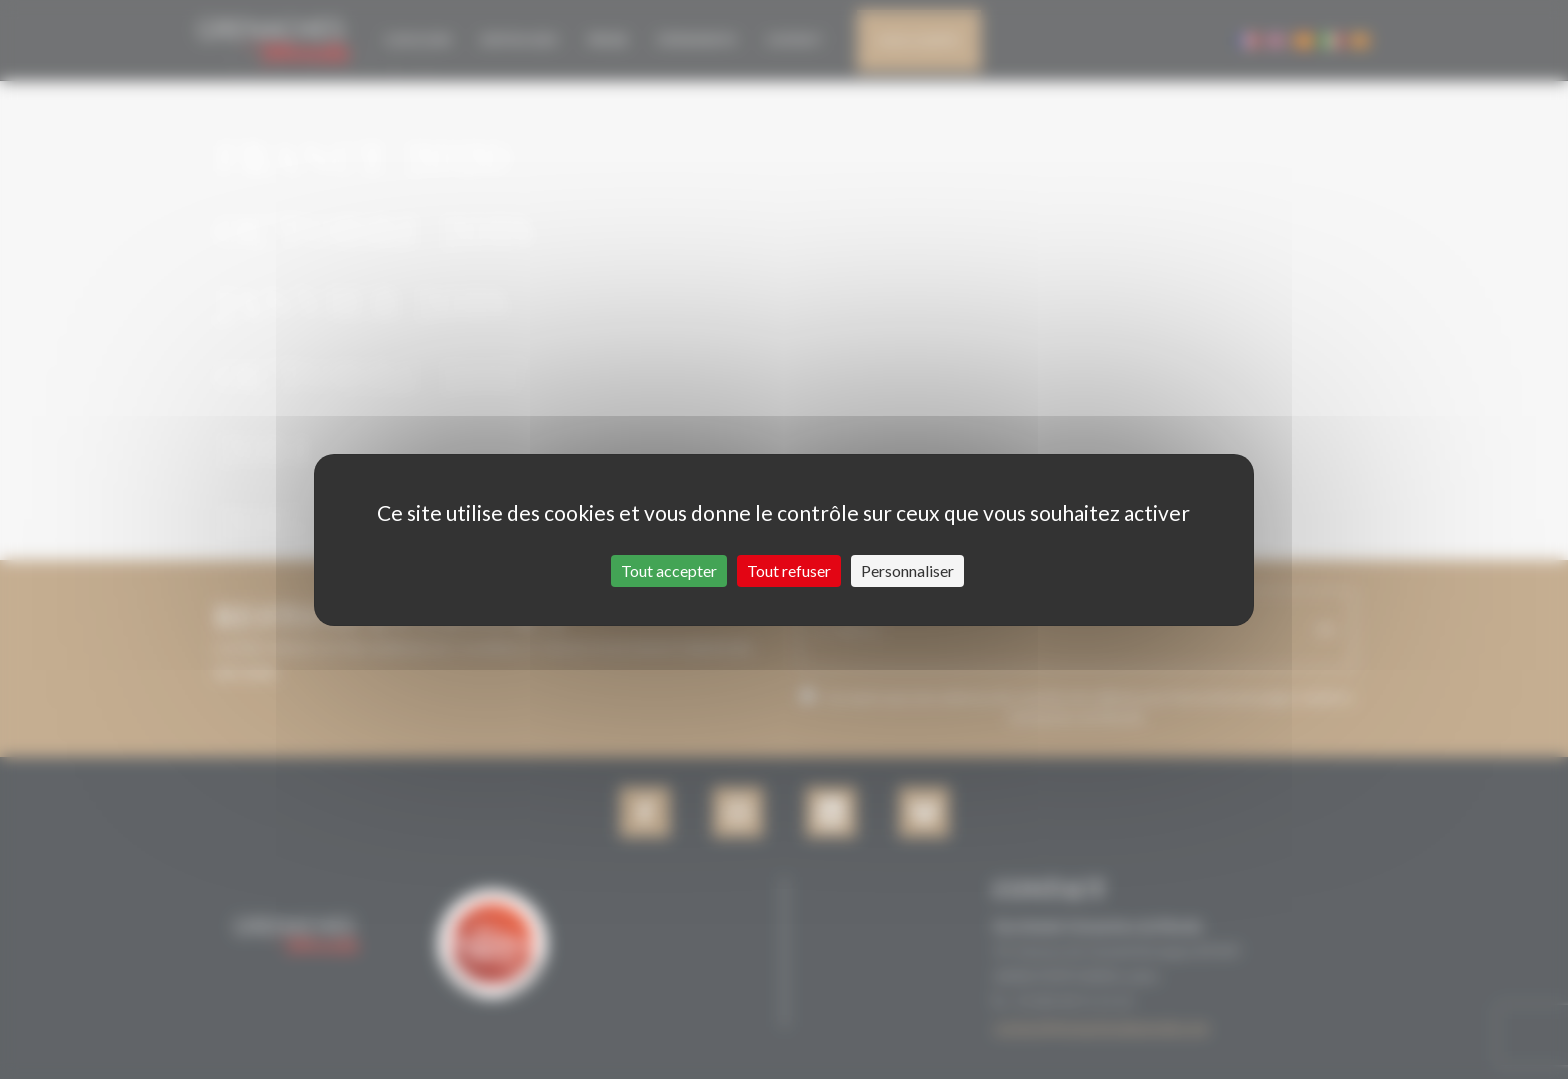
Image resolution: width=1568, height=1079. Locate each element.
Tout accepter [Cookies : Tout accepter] (669, 570)
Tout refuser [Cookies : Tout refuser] (789, 570)
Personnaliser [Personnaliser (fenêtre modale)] (907, 570)
